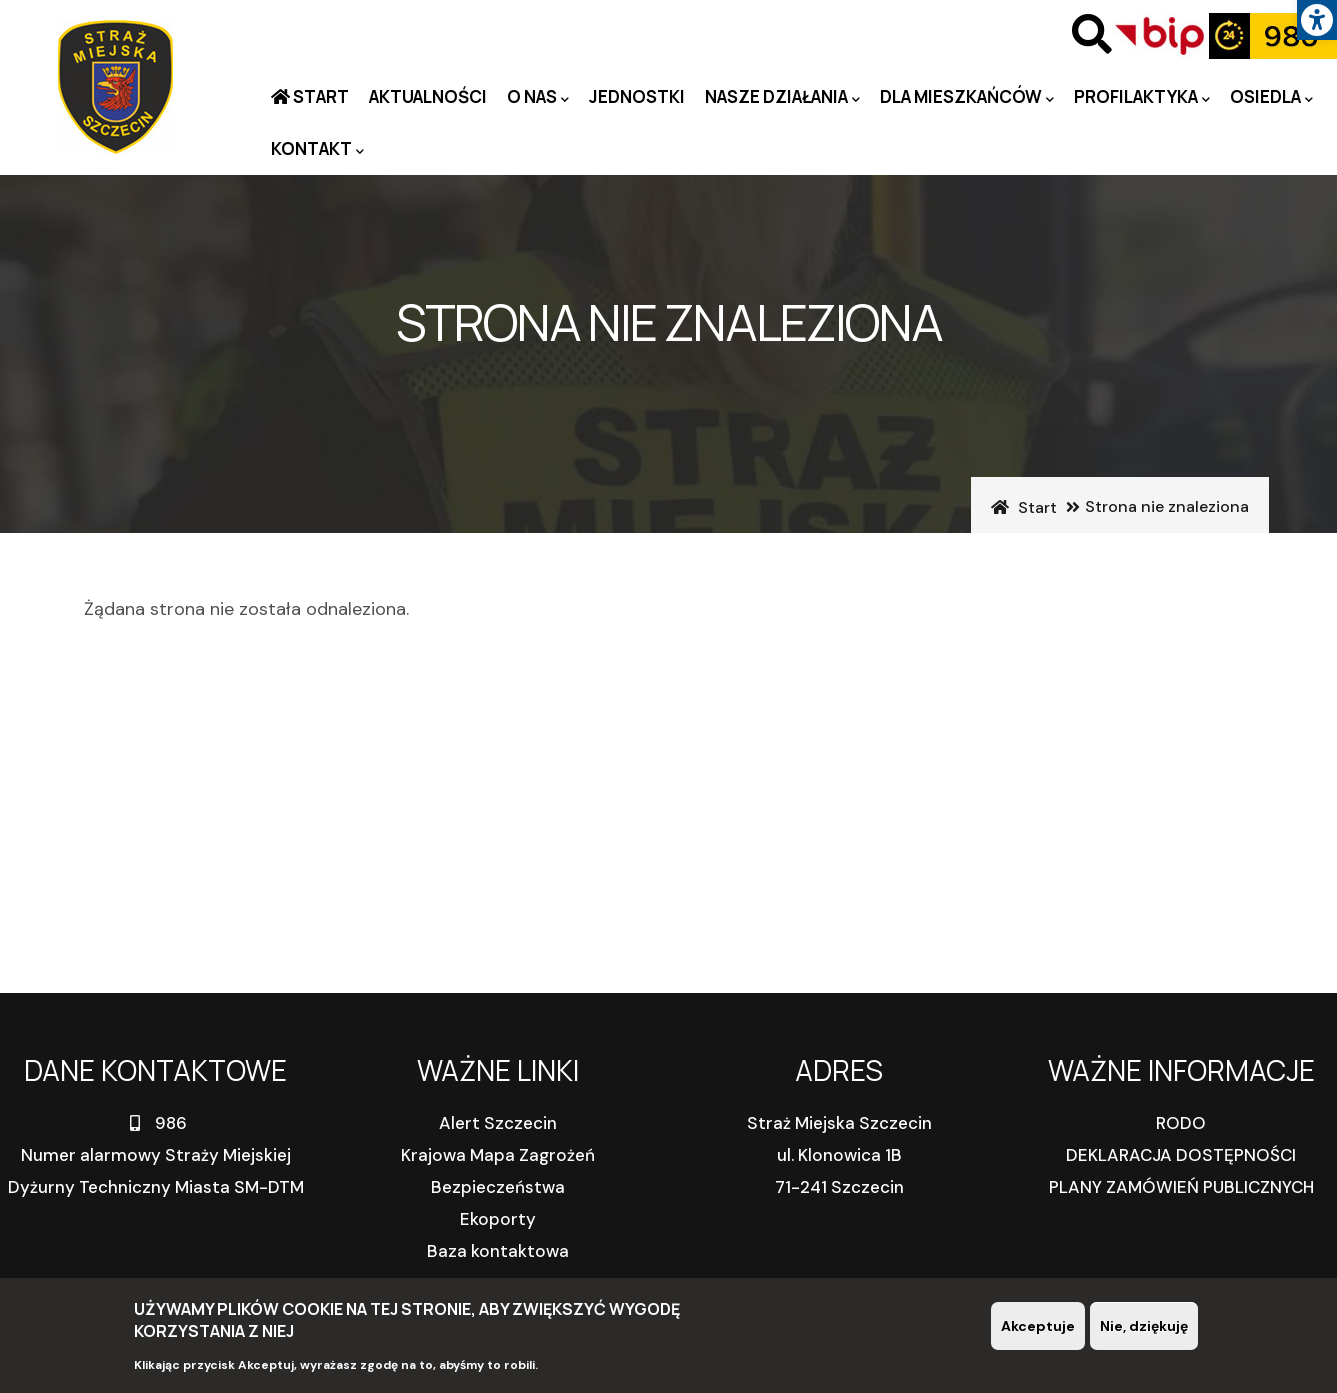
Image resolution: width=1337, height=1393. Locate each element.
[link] (1317, 20)
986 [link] (156, 1123)
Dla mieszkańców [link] (967, 97)
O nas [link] (538, 97)
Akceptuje (1038, 1327)
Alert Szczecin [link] (498, 1123)
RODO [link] (1181, 1123)
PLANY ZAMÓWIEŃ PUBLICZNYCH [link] (1181, 1187)
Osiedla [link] (1271, 97)
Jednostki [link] (637, 96)
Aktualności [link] (428, 96)
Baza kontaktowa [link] (498, 1251)
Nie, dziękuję (1144, 1327)
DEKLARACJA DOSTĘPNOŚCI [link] (1181, 1155)
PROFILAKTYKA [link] (1142, 97)
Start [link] (319, 96)
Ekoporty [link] (498, 1219)
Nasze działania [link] (782, 97)
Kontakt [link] (317, 149)
